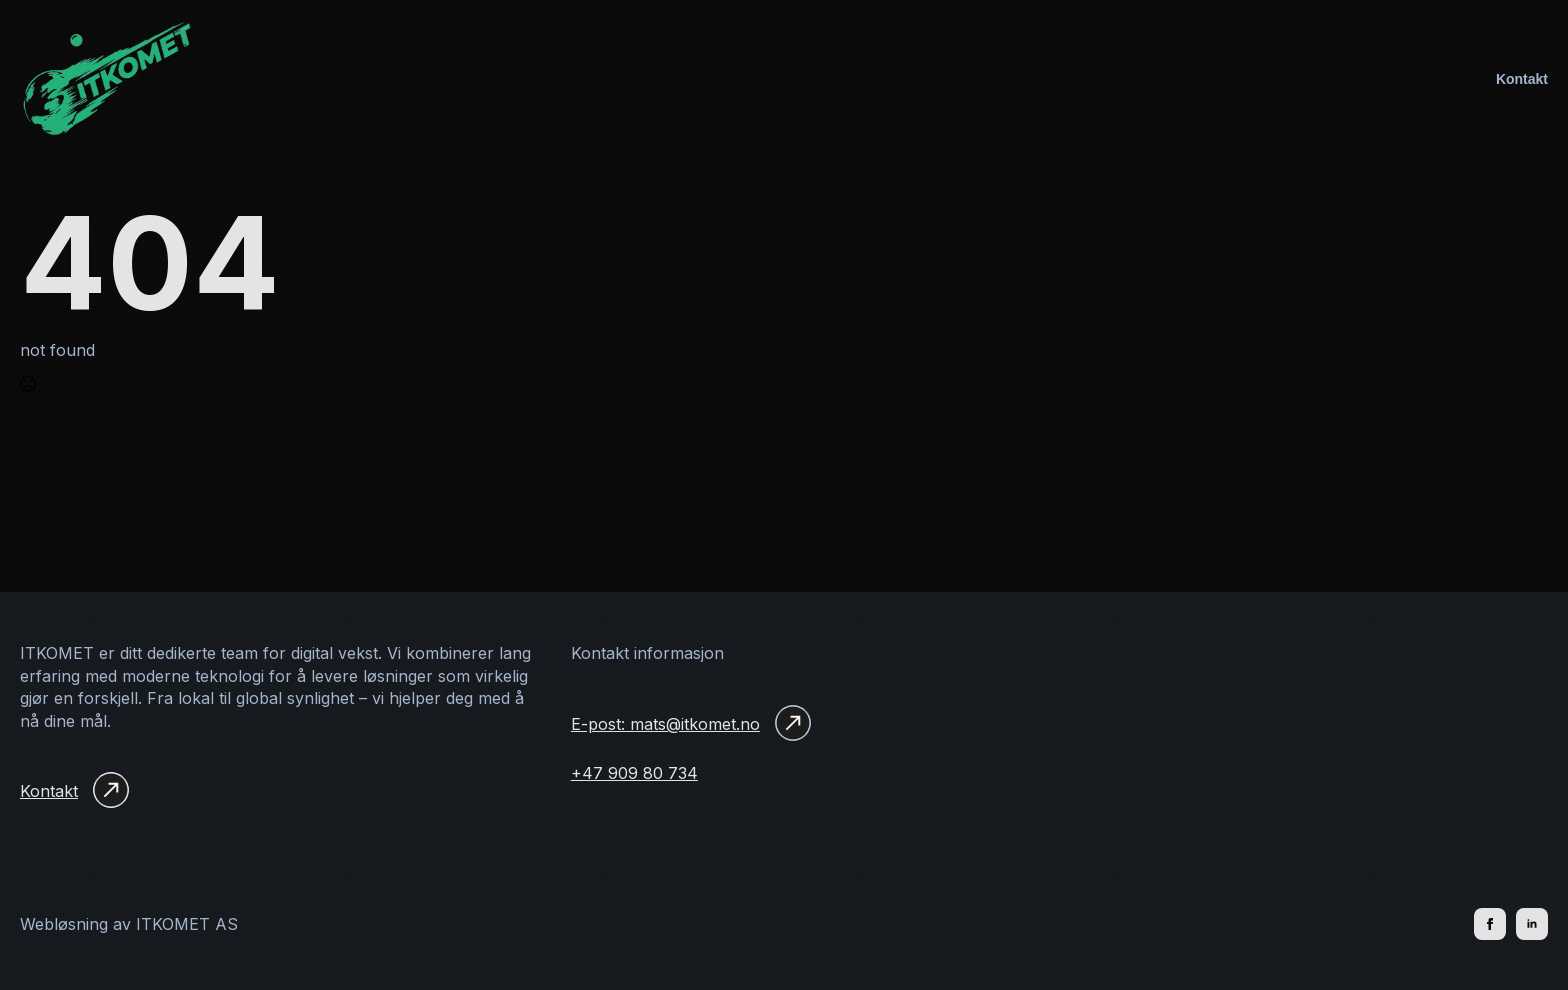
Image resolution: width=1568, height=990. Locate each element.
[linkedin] (1532, 924)
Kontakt (1522, 79)
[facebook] (1490, 924)
